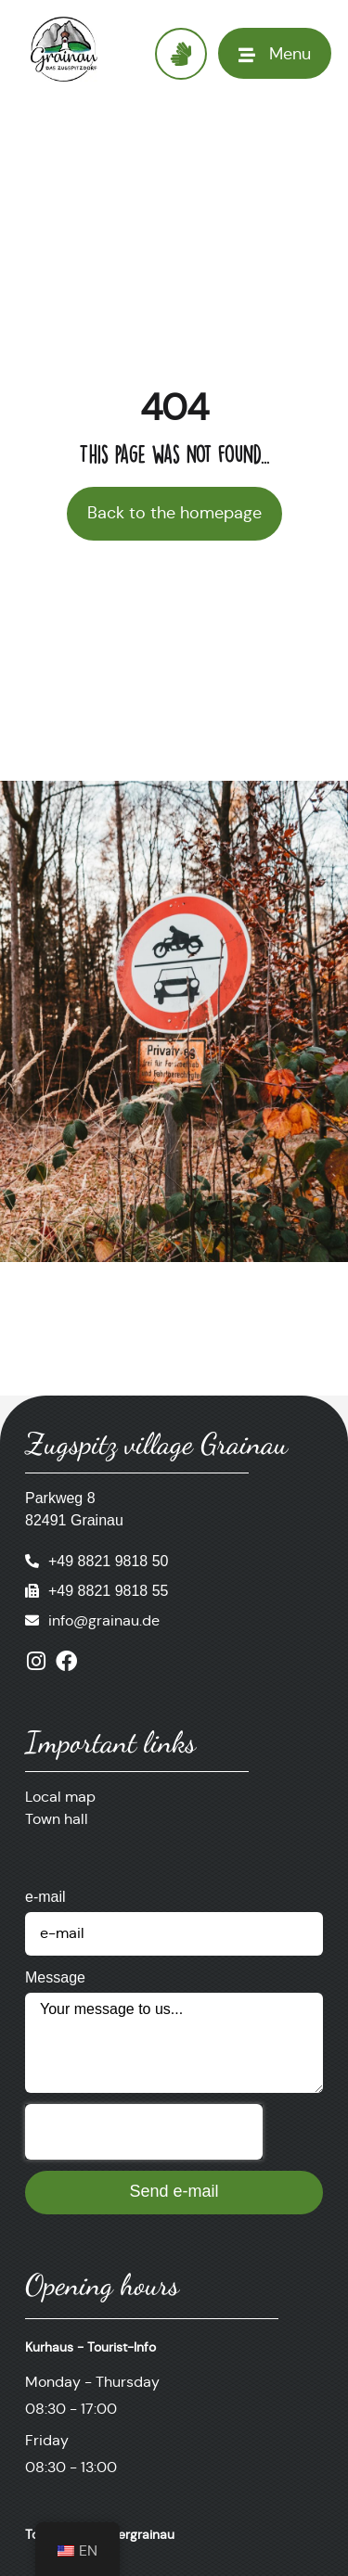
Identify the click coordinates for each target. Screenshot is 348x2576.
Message (55, 1977)
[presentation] (144, 2132)
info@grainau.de (104, 1620)
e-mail (45, 1897)
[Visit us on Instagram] (35, 1661)
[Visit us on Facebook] (66, 1661)
